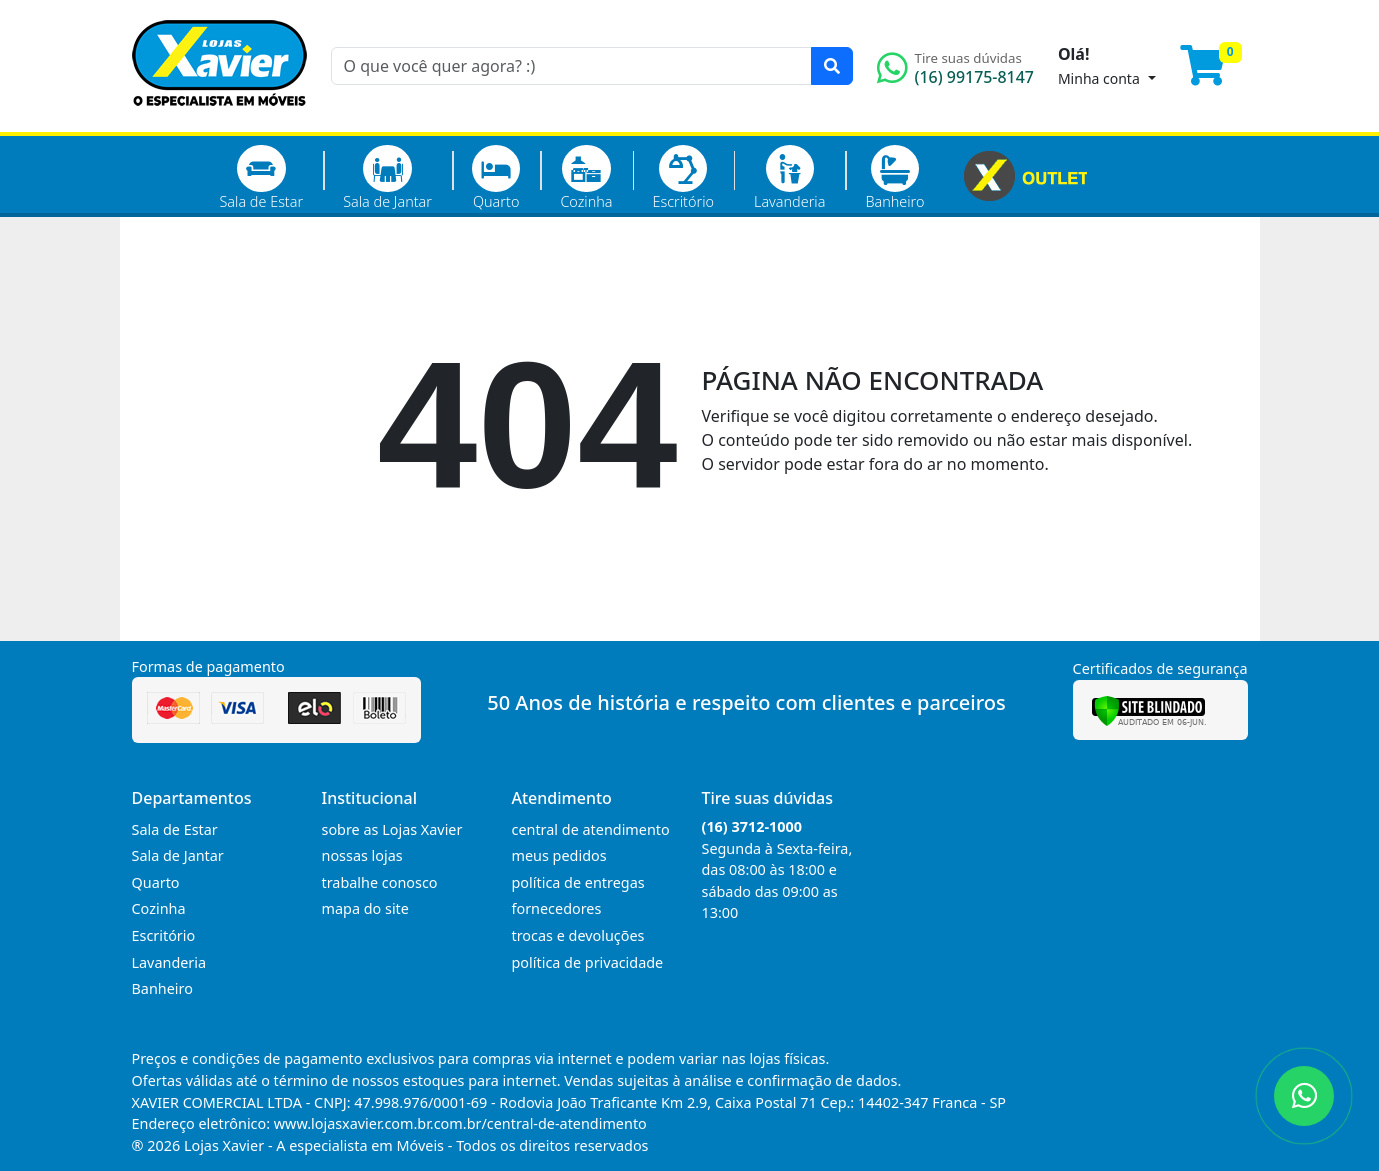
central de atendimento (591, 829)
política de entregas (578, 882)
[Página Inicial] (219, 120)
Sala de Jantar (387, 178)
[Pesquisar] (832, 66)
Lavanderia (789, 178)
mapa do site (365, 908)
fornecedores (557, 908)
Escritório (683, 178)
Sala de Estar (262, 178)
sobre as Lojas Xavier (392, 829)
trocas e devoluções (578, 935)
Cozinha (586, 178)
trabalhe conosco (380, 882)
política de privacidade (588, 962)
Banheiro (894, 178)
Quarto (496, 178)
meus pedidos (559, 855)
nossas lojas (362, 855)
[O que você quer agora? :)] (571, 66)
